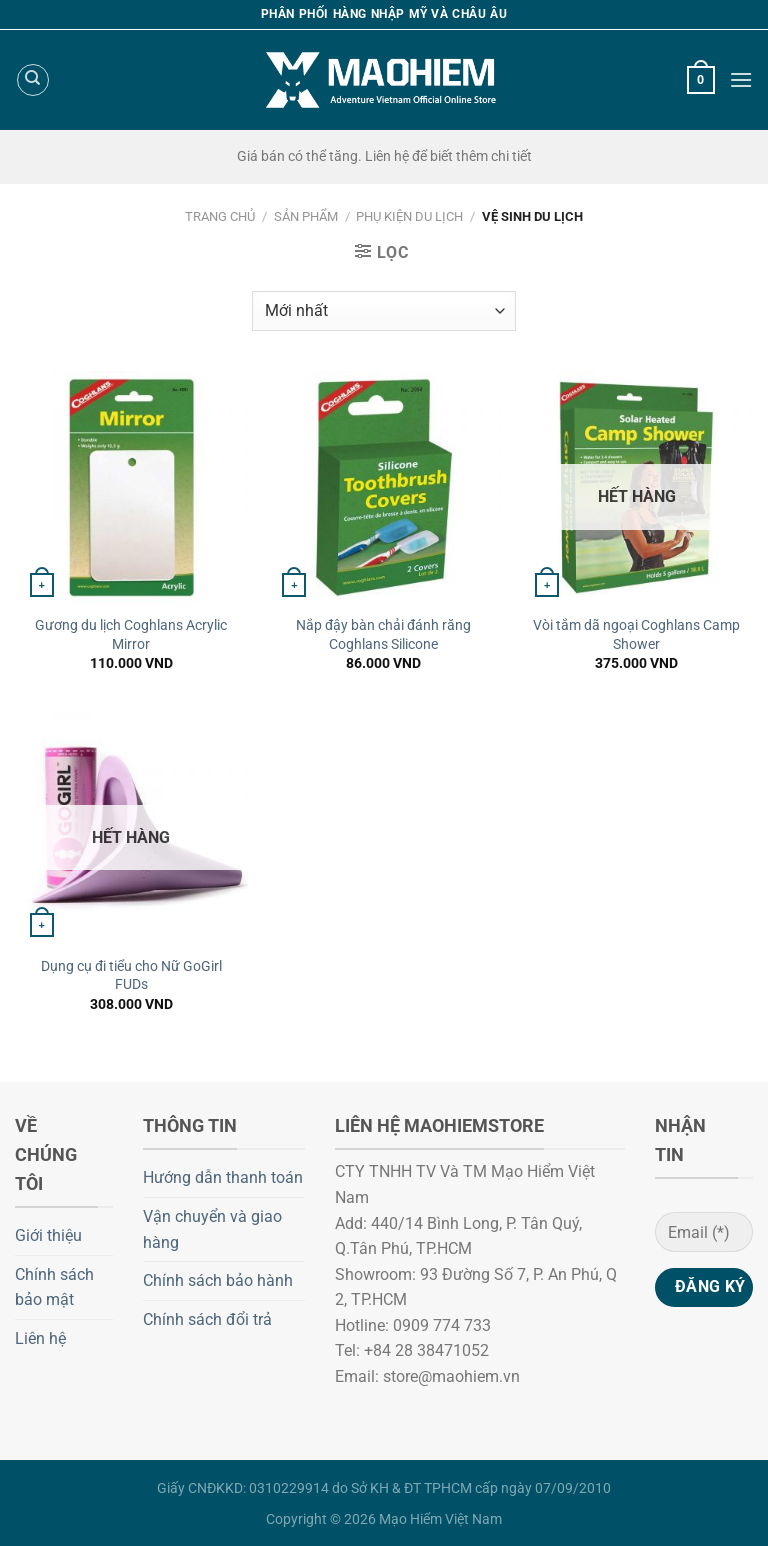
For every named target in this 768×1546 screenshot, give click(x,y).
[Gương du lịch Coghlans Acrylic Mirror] (131, 487)
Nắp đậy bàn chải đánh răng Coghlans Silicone (383, 635)
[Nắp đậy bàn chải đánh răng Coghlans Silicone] (383, 487)
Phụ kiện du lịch (409, 216)
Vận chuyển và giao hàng (212, 1229)
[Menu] (741, 79)
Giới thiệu (48, 1235)
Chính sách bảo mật (54, 1287)
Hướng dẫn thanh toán (223, 1177)
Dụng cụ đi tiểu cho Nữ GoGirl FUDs (131, 976)
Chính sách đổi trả (207, 1319)
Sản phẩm (306, 216)
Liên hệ (40, 1338)
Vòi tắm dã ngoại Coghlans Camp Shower (636, 635)
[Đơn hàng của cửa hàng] (383, 311)
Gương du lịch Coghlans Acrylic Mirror (131, 635)
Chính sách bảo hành (218, 1280)
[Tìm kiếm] (33, 80)
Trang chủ (220, 216)
